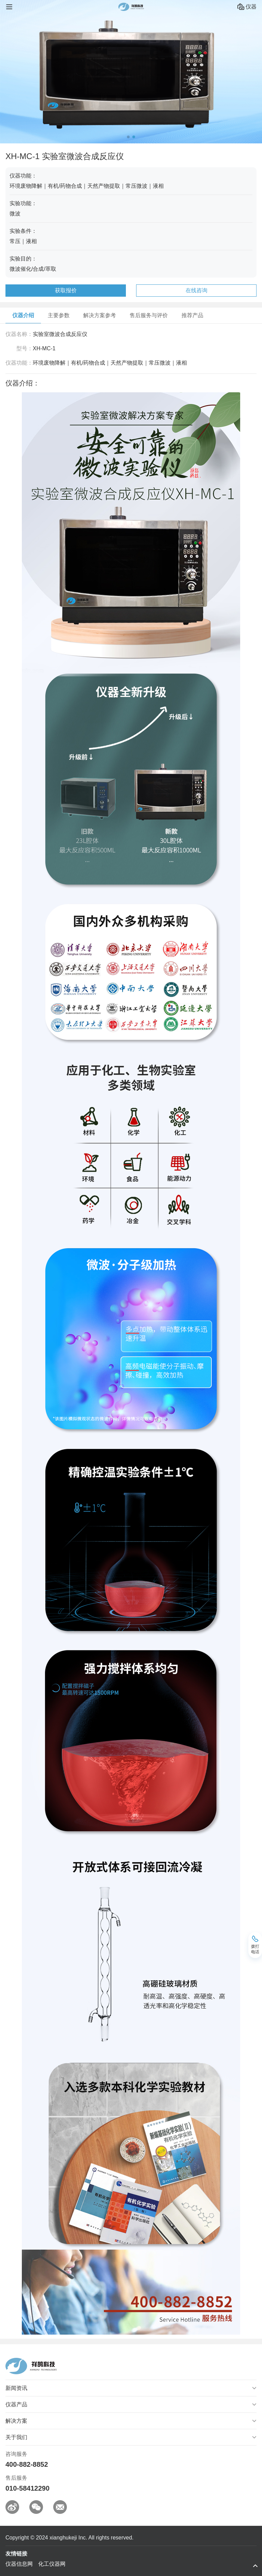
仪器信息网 (19, 2564)
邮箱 (60, 2507)
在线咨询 (196, 290)
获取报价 (66, 290)
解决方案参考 (99, 315)
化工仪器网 (52, 2564)
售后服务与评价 (149, 315)
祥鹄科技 (131, 7)
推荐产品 (192, 315)
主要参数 (59, 315)
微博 (12, 2507)
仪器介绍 (23, 315)
